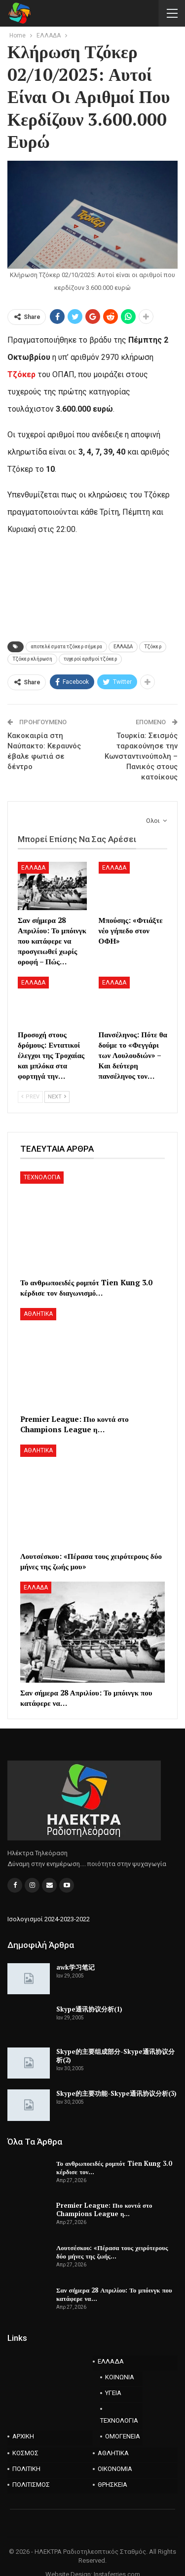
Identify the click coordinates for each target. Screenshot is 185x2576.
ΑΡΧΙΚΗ (23, 2436)
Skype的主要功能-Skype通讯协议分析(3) (116, 2093)
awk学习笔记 (75, 1967)
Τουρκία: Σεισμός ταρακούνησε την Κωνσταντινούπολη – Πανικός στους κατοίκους (141, 756)
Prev (30, 1097)
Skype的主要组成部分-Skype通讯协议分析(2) (115, 2055)
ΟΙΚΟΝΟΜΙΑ (115, 2468)
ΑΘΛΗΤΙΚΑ (38, 1313)
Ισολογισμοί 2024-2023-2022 (48, 1919)
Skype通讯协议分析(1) (89, 2009)
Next (57, 1097)
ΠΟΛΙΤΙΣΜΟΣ (31, 2484)
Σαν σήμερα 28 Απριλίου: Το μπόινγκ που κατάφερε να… (114, 2294)
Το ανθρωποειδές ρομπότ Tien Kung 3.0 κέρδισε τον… (114, 2167)
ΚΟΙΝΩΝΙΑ (119, 2377)
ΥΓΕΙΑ (113, 2393)
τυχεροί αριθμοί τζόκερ (90, 659)
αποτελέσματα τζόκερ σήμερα (66, 646)
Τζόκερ (152, 646)
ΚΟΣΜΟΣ (25, 2453)
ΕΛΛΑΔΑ (123, 646)
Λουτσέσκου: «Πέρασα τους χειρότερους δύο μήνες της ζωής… (112, 2251)
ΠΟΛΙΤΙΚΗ (26, 2468)
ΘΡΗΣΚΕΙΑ (112, 2484)
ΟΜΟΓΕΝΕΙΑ (122, 2436)
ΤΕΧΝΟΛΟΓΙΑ (42, 1177)
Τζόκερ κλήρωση (32, 659)
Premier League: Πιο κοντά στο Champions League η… (104, 2209)
